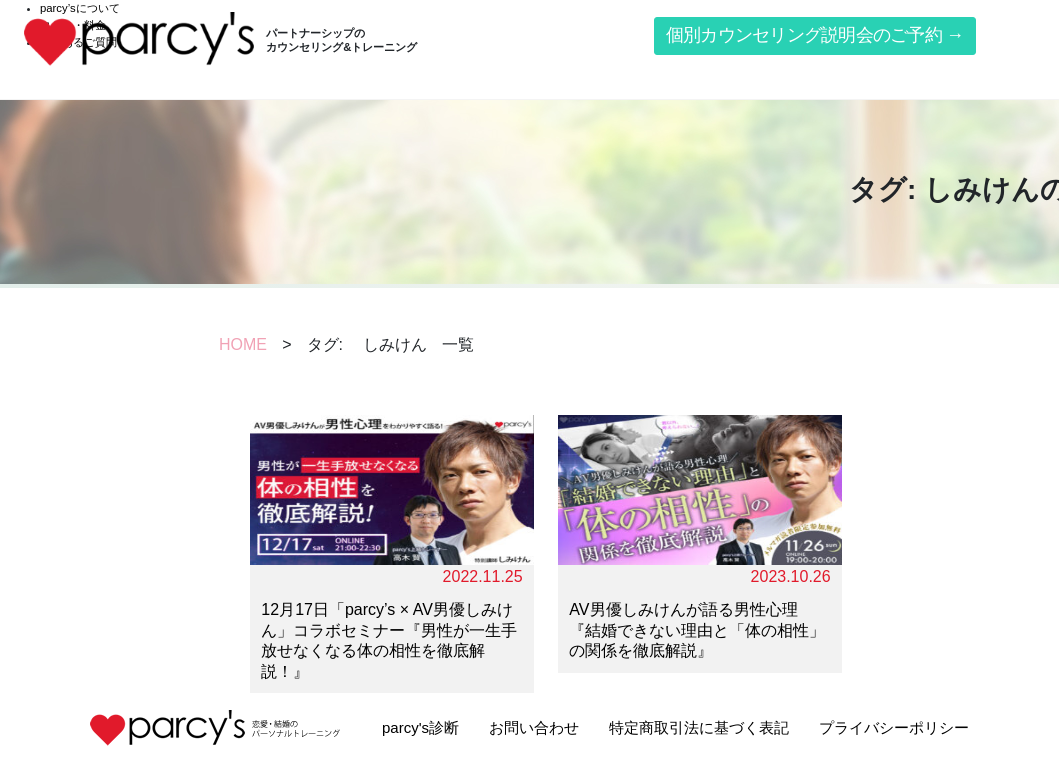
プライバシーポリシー (894, 727)
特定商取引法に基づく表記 (699, 727)
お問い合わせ (534, 727)
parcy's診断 (420, 727)
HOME (243, 344)
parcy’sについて (80, 8)
